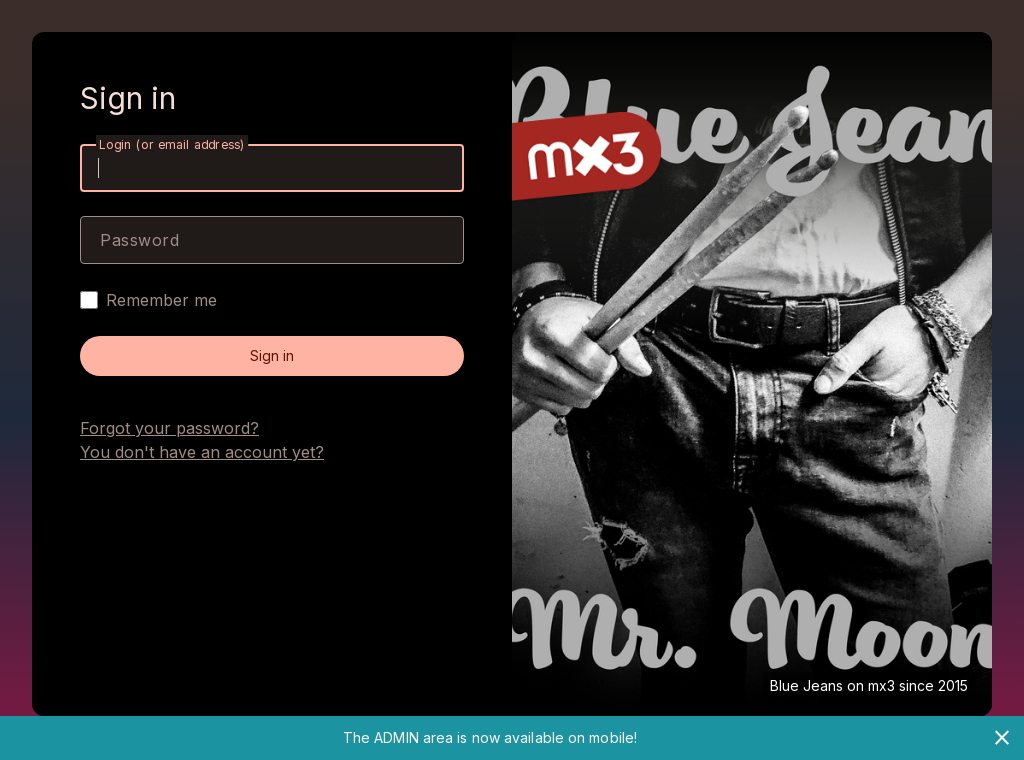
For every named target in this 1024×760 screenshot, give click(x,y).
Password (139, 240)
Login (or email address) (172, 144)
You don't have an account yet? (202, 452)
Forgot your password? (169, 428)
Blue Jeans (806, 685)
